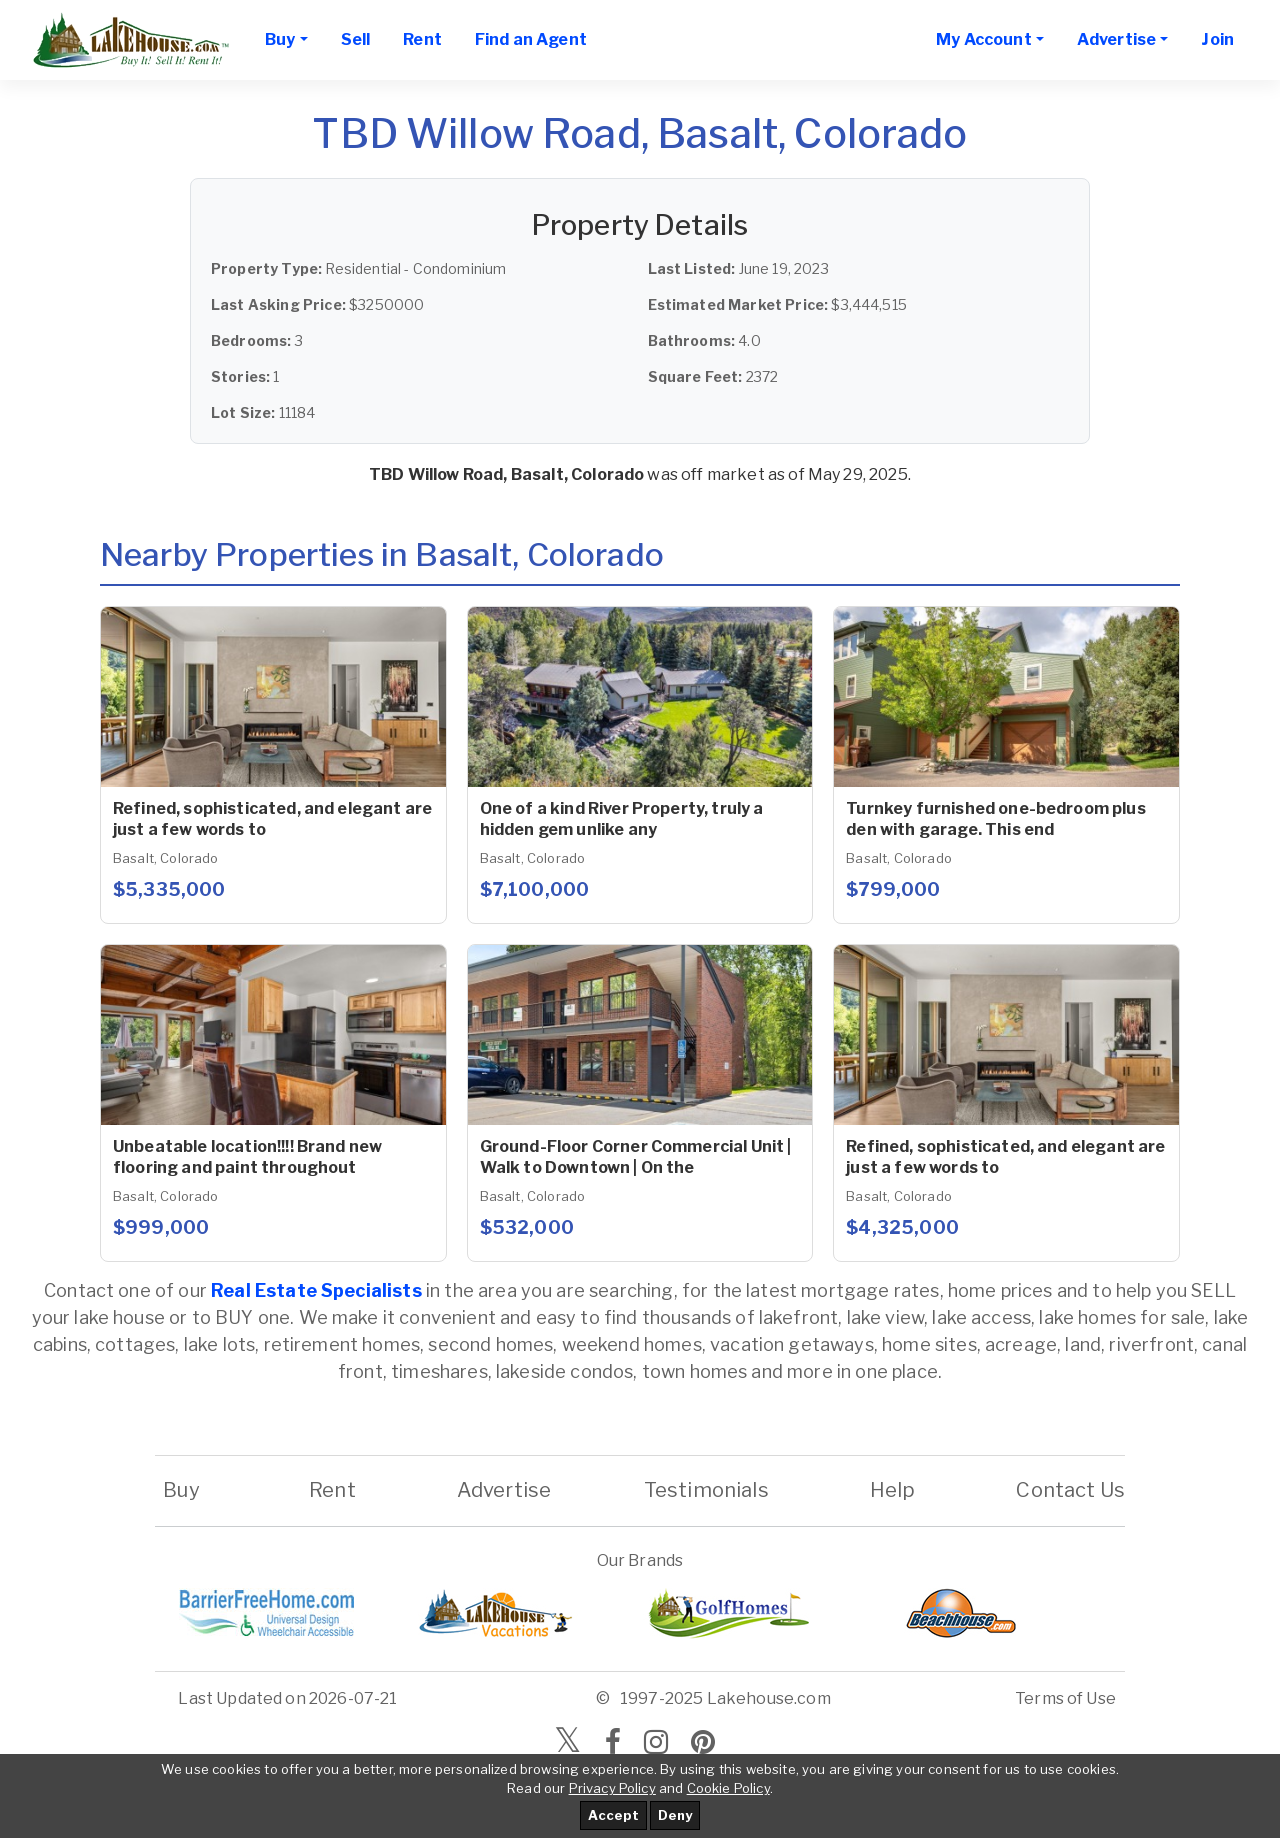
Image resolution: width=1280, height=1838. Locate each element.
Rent (422, 39)
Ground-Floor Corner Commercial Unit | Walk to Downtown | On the (636, 1157)
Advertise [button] (1116, 39)
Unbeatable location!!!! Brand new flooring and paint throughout (247, 1157)
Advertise (504, 1490)
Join (1217, 39)
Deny (675, 1815)
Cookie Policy (728, 1788)
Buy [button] (280, 39)
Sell (356, 39)
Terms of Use (1065, 1698)
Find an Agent (531, 39)
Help (892, 1490)
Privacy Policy (612, 1788)
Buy (181, 1490)
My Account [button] (984, 39)
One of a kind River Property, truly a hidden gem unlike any (622, 819)
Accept (613, 1815)
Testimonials (706, 1490)
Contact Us (1070, 1490)
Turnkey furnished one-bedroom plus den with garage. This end (995, 819)
